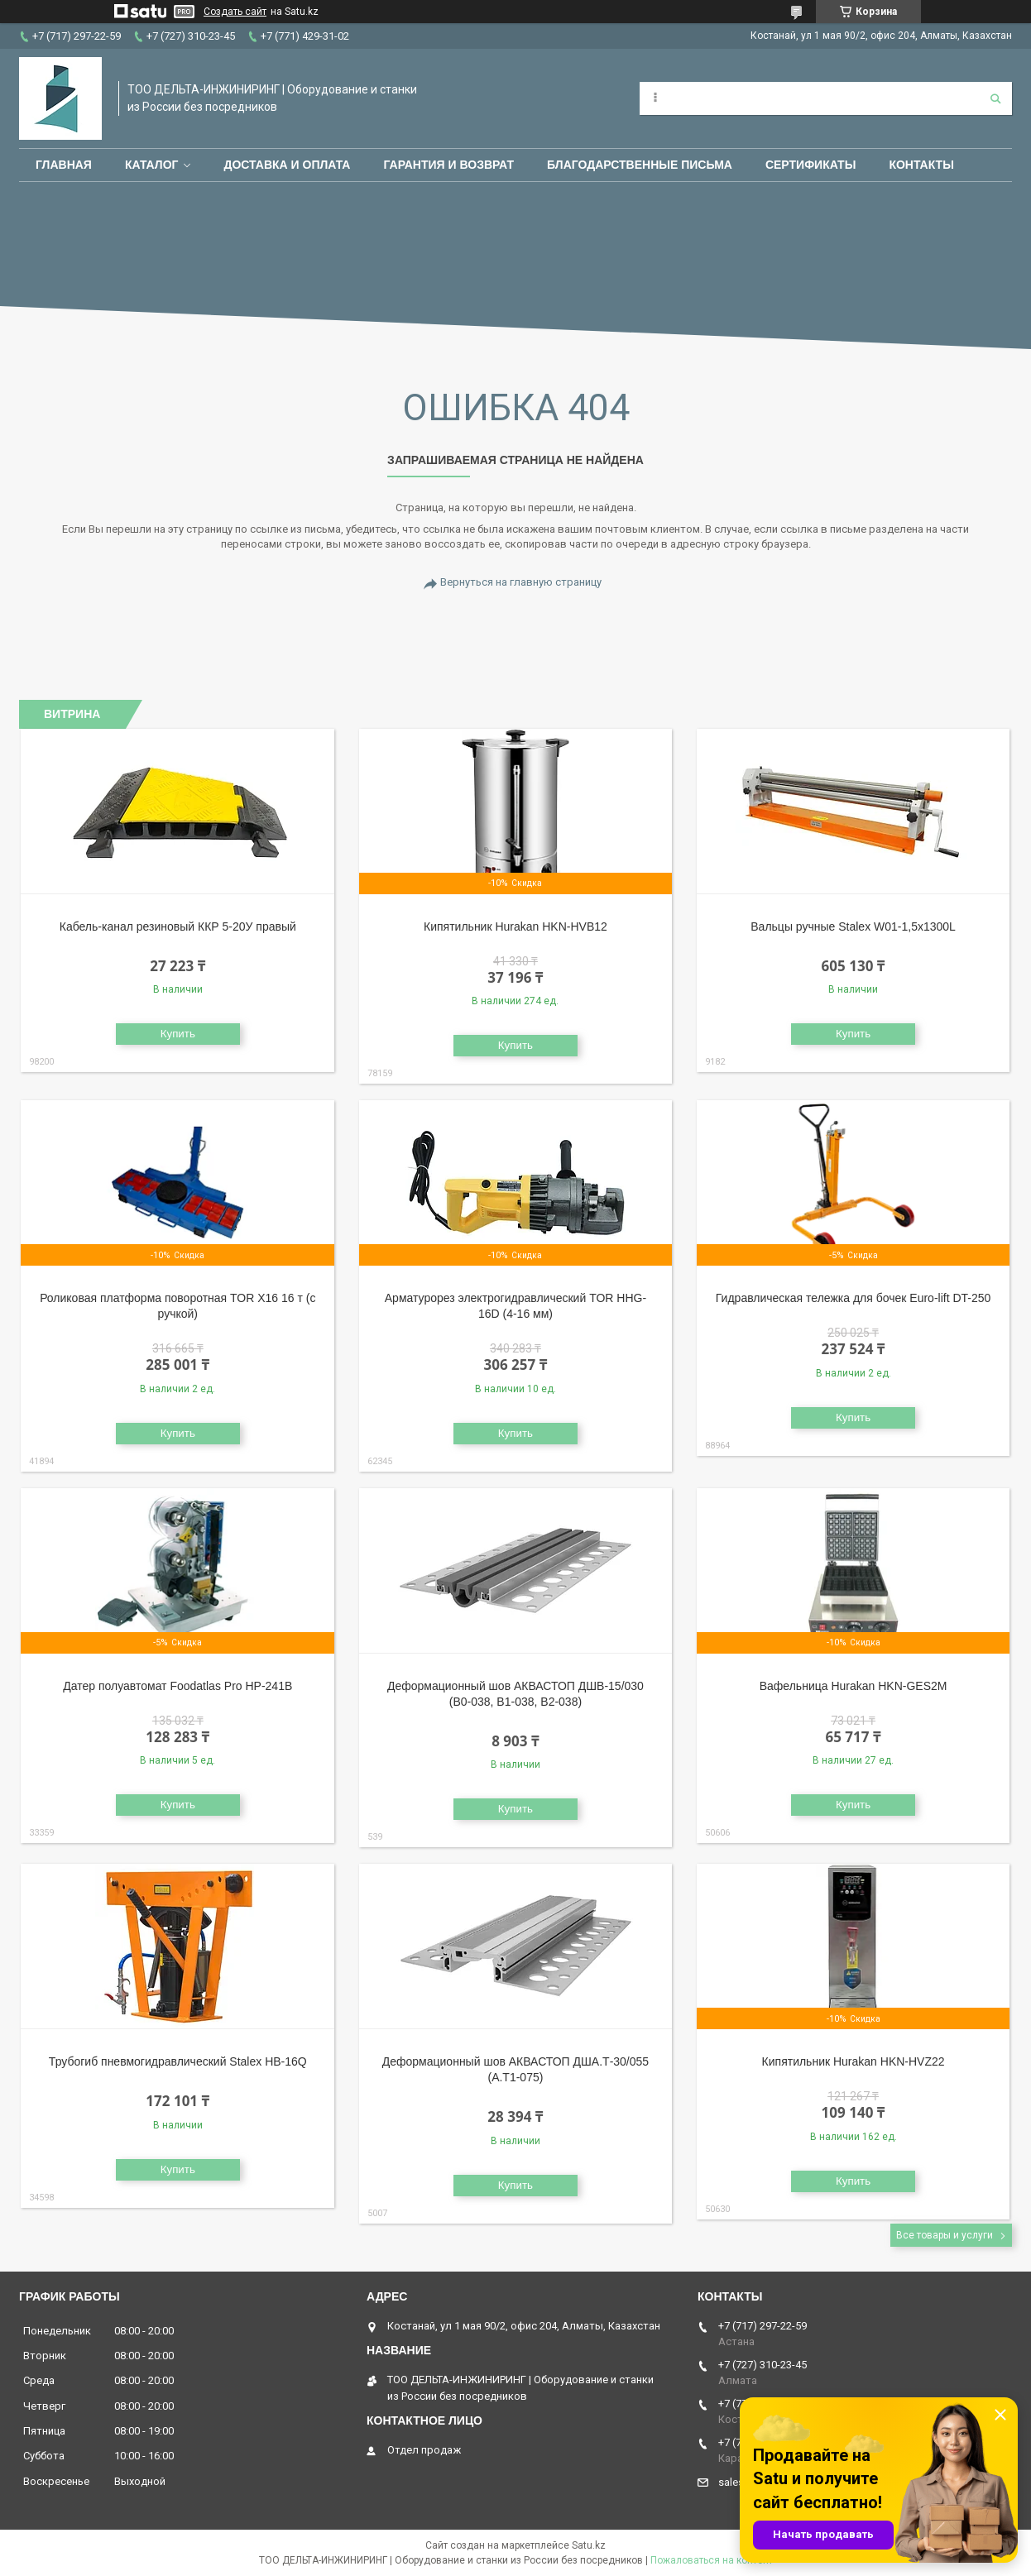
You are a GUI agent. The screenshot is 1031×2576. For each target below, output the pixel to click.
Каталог (152, 164)
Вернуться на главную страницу (521, 582)
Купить (178, 1033)
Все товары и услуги (944, 2235)
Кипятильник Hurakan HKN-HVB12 (515, 926)
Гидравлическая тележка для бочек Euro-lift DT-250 (853, 1298)
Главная (64, 164)
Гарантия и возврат (448, 164)
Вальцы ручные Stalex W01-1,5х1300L (853, 926)
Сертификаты (810, 164)
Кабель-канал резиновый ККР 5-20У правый (178, 926)
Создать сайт (235, 11)
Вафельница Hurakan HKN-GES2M (853, 1686)
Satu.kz (589, 2545)
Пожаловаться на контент (711, 2560)
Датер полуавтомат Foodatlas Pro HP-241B (177, 1686)
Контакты (921, 164)
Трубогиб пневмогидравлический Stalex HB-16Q (178, 2061)
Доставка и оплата (286, 164)
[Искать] (995, 98)
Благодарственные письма (639, 164)
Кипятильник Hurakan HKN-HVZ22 (853, 2061)
